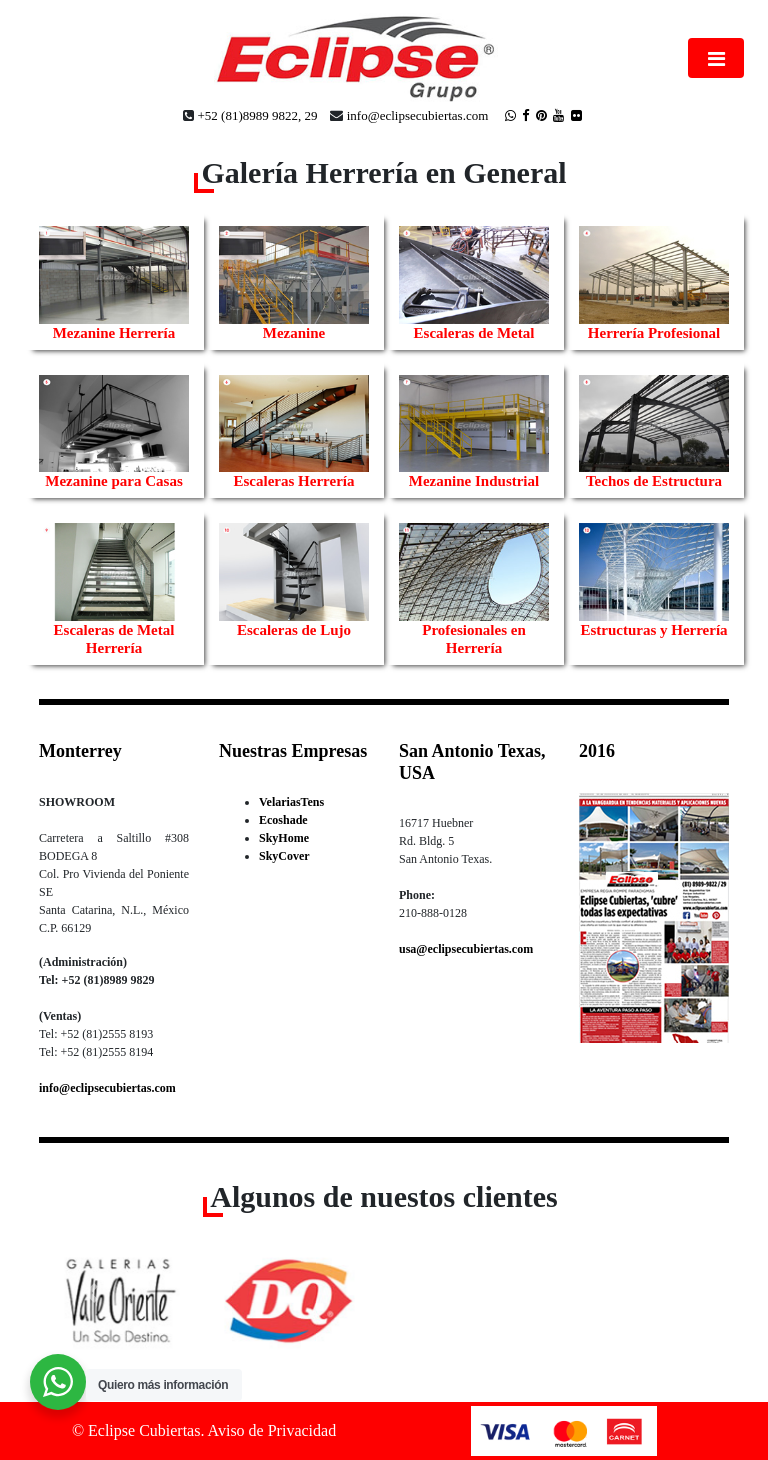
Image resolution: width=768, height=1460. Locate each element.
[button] (91, 1294)
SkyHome (284, 838)
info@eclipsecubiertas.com (418, 115)
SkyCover (284, 856)
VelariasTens (291, 802)
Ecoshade (283, 820)
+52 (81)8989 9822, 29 (257, 115)
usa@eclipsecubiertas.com (466, 949)
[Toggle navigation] (716, 58)
